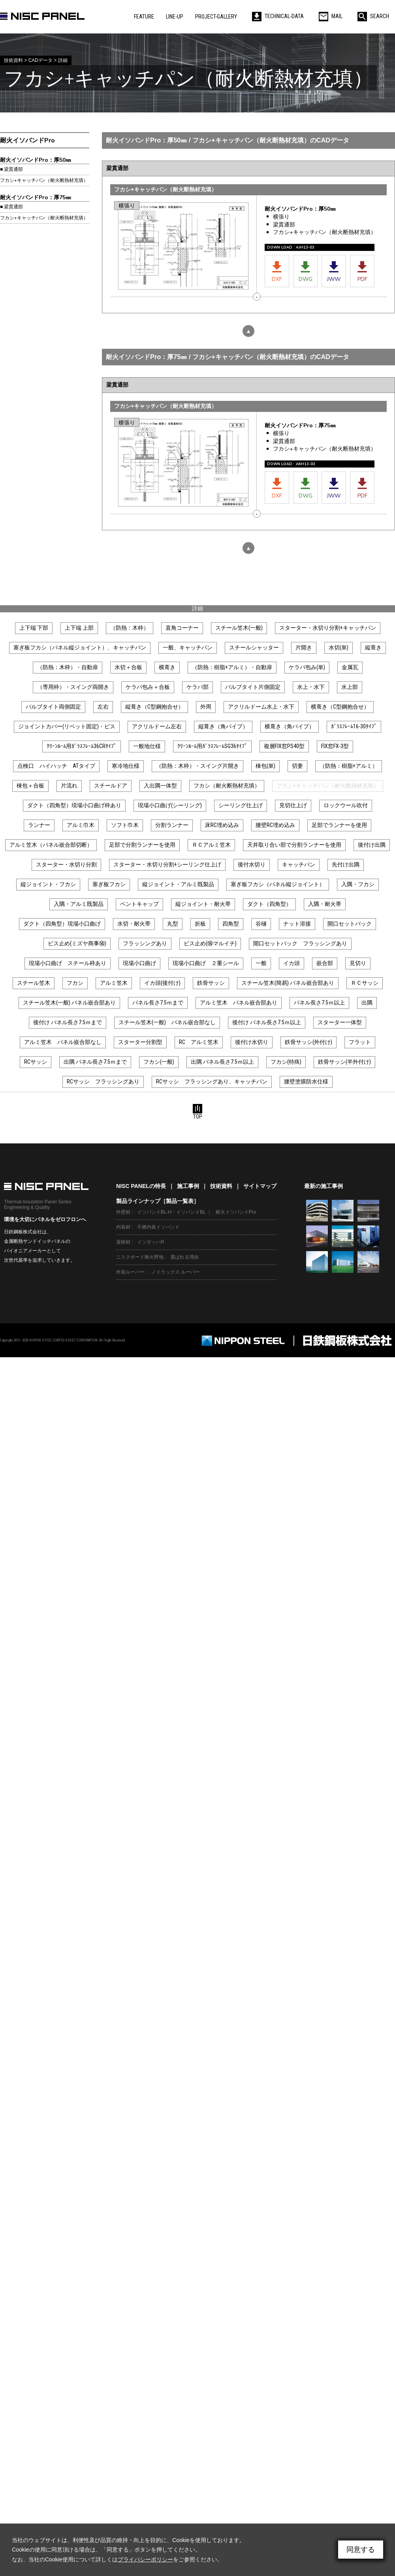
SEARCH (373, 16)
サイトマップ (259, 1186)
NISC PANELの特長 (141, 1186)
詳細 (197, 608)
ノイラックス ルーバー (175, 1272)
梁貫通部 (284, 224)
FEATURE (144, 16)
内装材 (123, 1227)
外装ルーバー (130, 1272)
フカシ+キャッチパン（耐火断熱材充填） (44, 180)
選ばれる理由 (184, 1257)
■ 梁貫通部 (11, 169)
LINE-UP (174, 16)
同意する (360, 2550)
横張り (281, 217)
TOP (197, 1112)
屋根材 (123, 1242)
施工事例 (188, 1186)
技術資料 (221, 1186)
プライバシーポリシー (145, 2559)
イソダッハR (150, 1242)
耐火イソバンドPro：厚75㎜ (35, 197)
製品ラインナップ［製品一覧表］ (157, 1201)
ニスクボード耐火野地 (140, 1257)
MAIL (330, 16)
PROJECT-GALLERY (216, 16)
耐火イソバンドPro (27, 140)
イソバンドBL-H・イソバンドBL (171, 1212)
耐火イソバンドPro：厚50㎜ (35, 160)
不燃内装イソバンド (158, 1227)
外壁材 (123, 1212)
